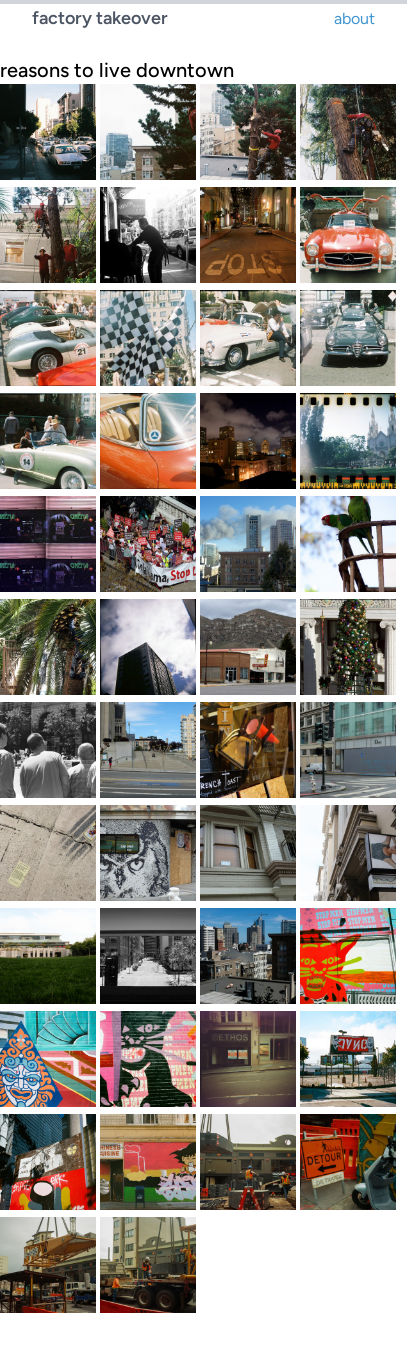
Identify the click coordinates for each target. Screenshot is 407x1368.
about (354, 18)
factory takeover (100, 18)
